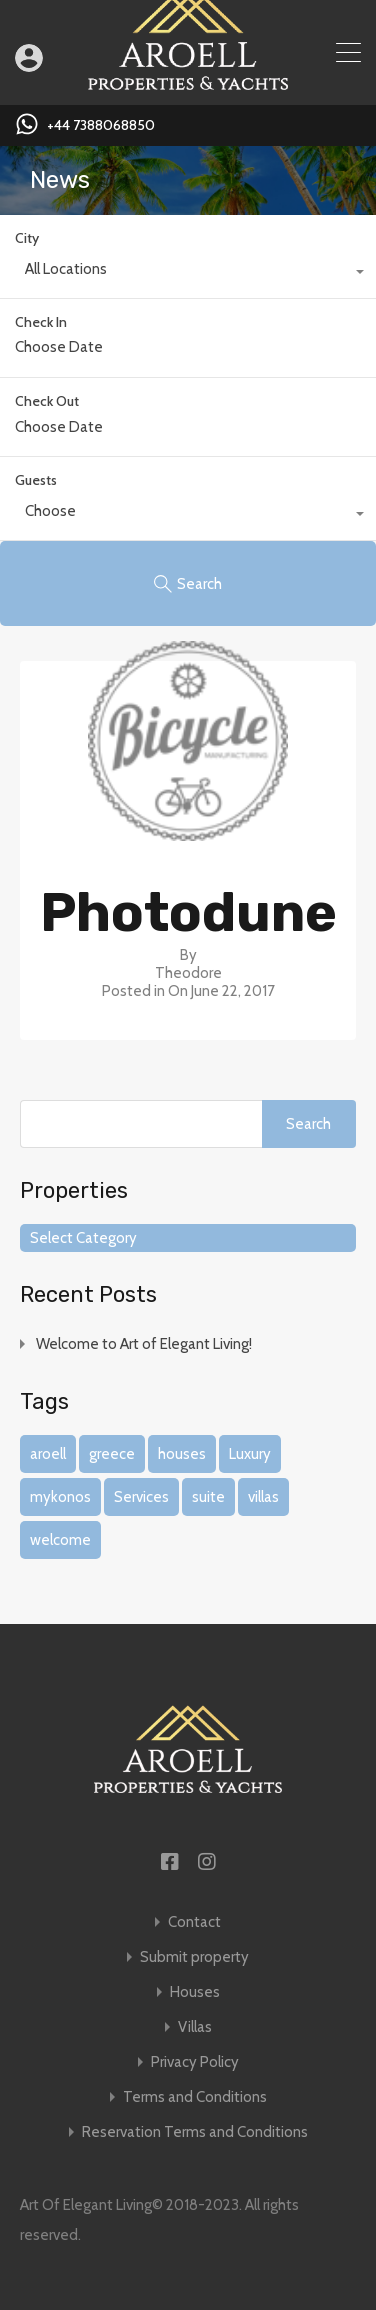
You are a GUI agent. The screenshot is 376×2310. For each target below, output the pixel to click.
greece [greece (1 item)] (112, 1454)
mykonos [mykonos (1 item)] (60, 1497)
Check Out (47, 401)
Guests (36, 480)
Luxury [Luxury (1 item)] (250, 1454)
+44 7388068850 (101, 125)
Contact (194, 1922)
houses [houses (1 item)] (182, 1454)
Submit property (194, 1957)
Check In (41, 322)
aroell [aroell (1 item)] (48, 1454)
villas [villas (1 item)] (263, 1497)
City (27, 238)
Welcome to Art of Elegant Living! (144, 1344)
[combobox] (188, 274)
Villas (195, 2027)
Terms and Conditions (195, 2097)
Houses (195, 1992)
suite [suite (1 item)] (208, 1497)
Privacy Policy (195, 2062)
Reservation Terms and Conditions (195, 2132)
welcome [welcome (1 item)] (60, 1540)
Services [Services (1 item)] (141, 1497)
